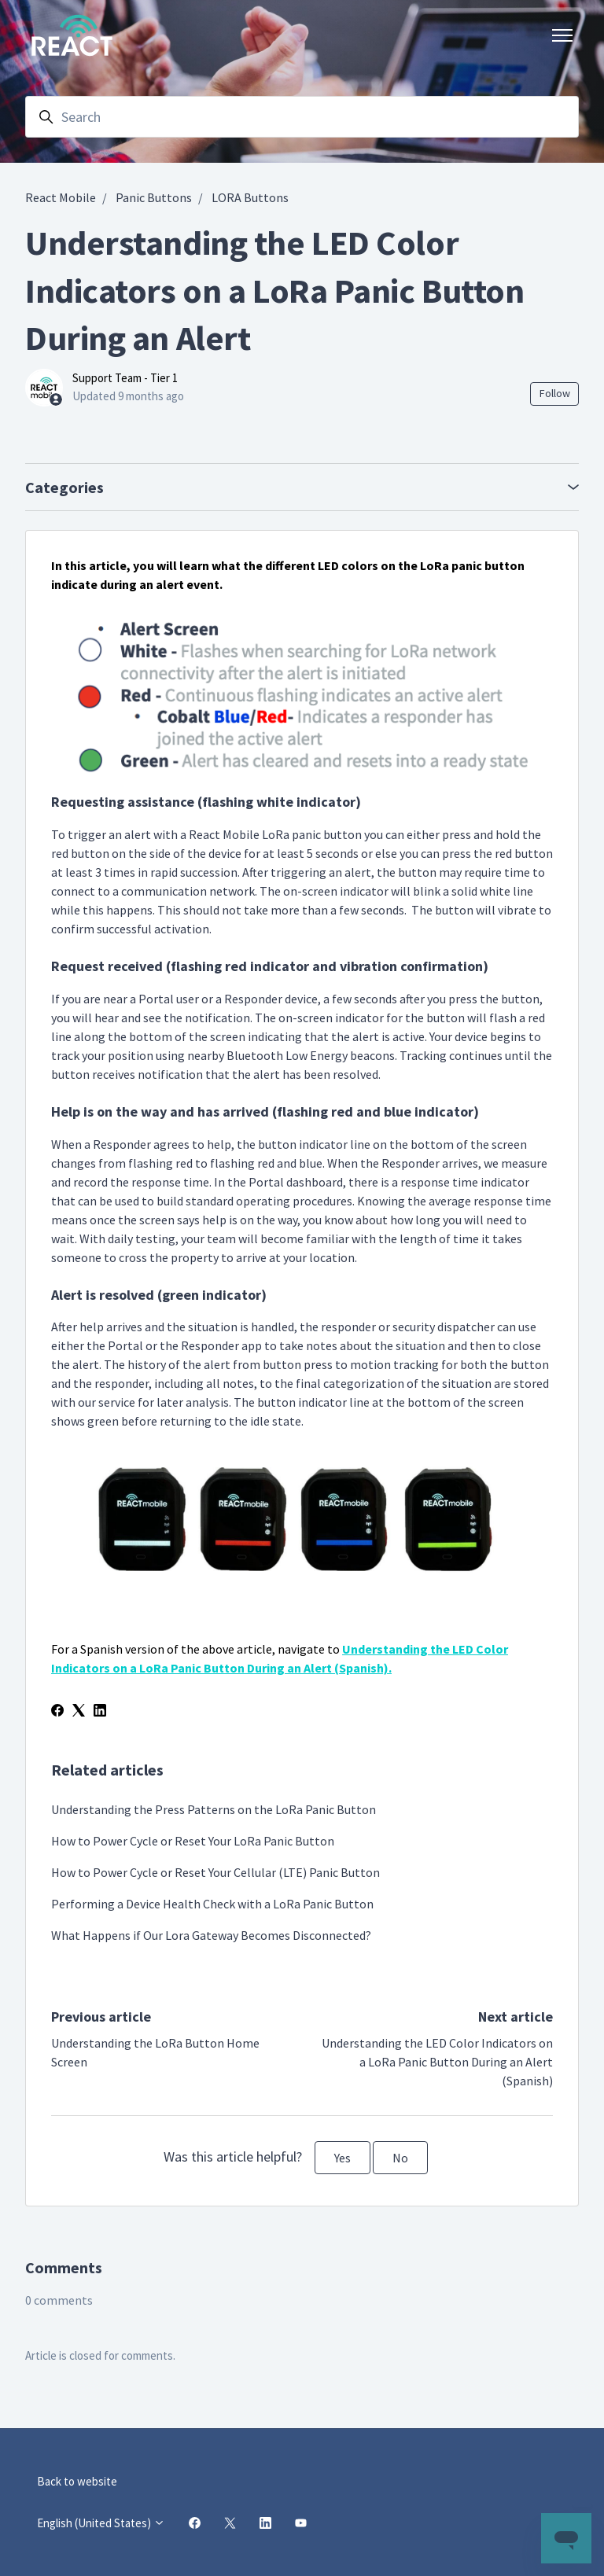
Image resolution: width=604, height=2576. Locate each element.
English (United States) (101, 2522)
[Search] (302, 117)
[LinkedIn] (100, 1712)
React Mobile (60, 197)
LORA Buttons (250, 197)
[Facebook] (57, 1712)
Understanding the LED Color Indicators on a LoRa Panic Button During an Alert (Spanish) (437, 2061)
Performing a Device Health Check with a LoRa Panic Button (212, 1904)
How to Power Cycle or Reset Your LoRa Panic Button (192, 1841)
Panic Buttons (154, 197)
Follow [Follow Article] (555, 393)
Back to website (77, 2481)
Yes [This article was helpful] (342, 2158)
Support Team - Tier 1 (125, 377)
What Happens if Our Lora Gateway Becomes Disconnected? (211, 1935)
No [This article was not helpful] (400, 2158)
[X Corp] (78, 1712)
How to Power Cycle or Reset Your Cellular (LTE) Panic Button (215, 1872)
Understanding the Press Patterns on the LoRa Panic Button (213, 1809)
